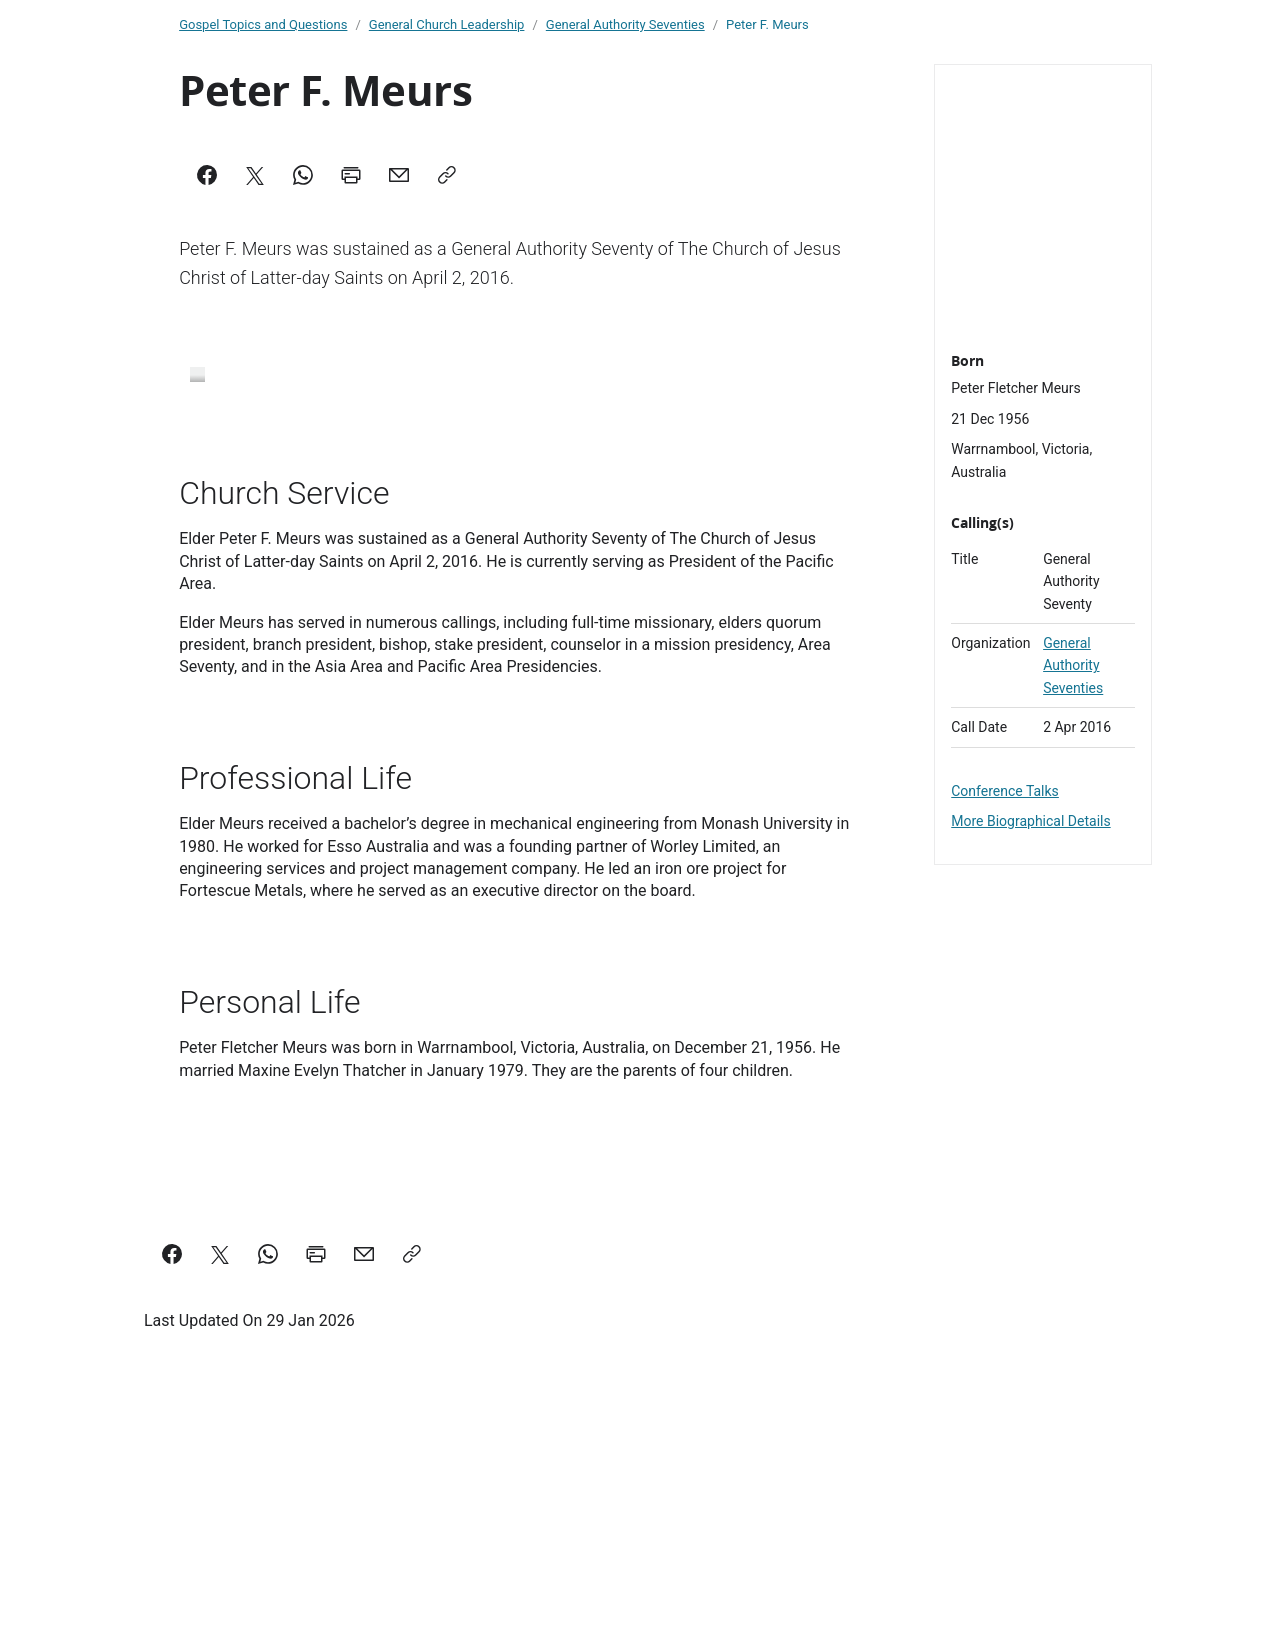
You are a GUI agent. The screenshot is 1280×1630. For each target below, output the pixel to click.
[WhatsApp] (303, 175)
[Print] (351, 175)
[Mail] (399, 175)
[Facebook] (207, 175)
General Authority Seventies (1073, 665)
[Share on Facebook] (172, 1424)
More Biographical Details (1030, 821)
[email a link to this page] (364, 1424)
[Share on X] (220, 1424)
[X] (255, 175)
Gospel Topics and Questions (263, 24)
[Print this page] (316, 1424)
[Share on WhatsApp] (268, 1424)
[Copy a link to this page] (412, 1424)
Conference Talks (1005, 791)
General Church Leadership (447, 24)
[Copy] (447, 175)
